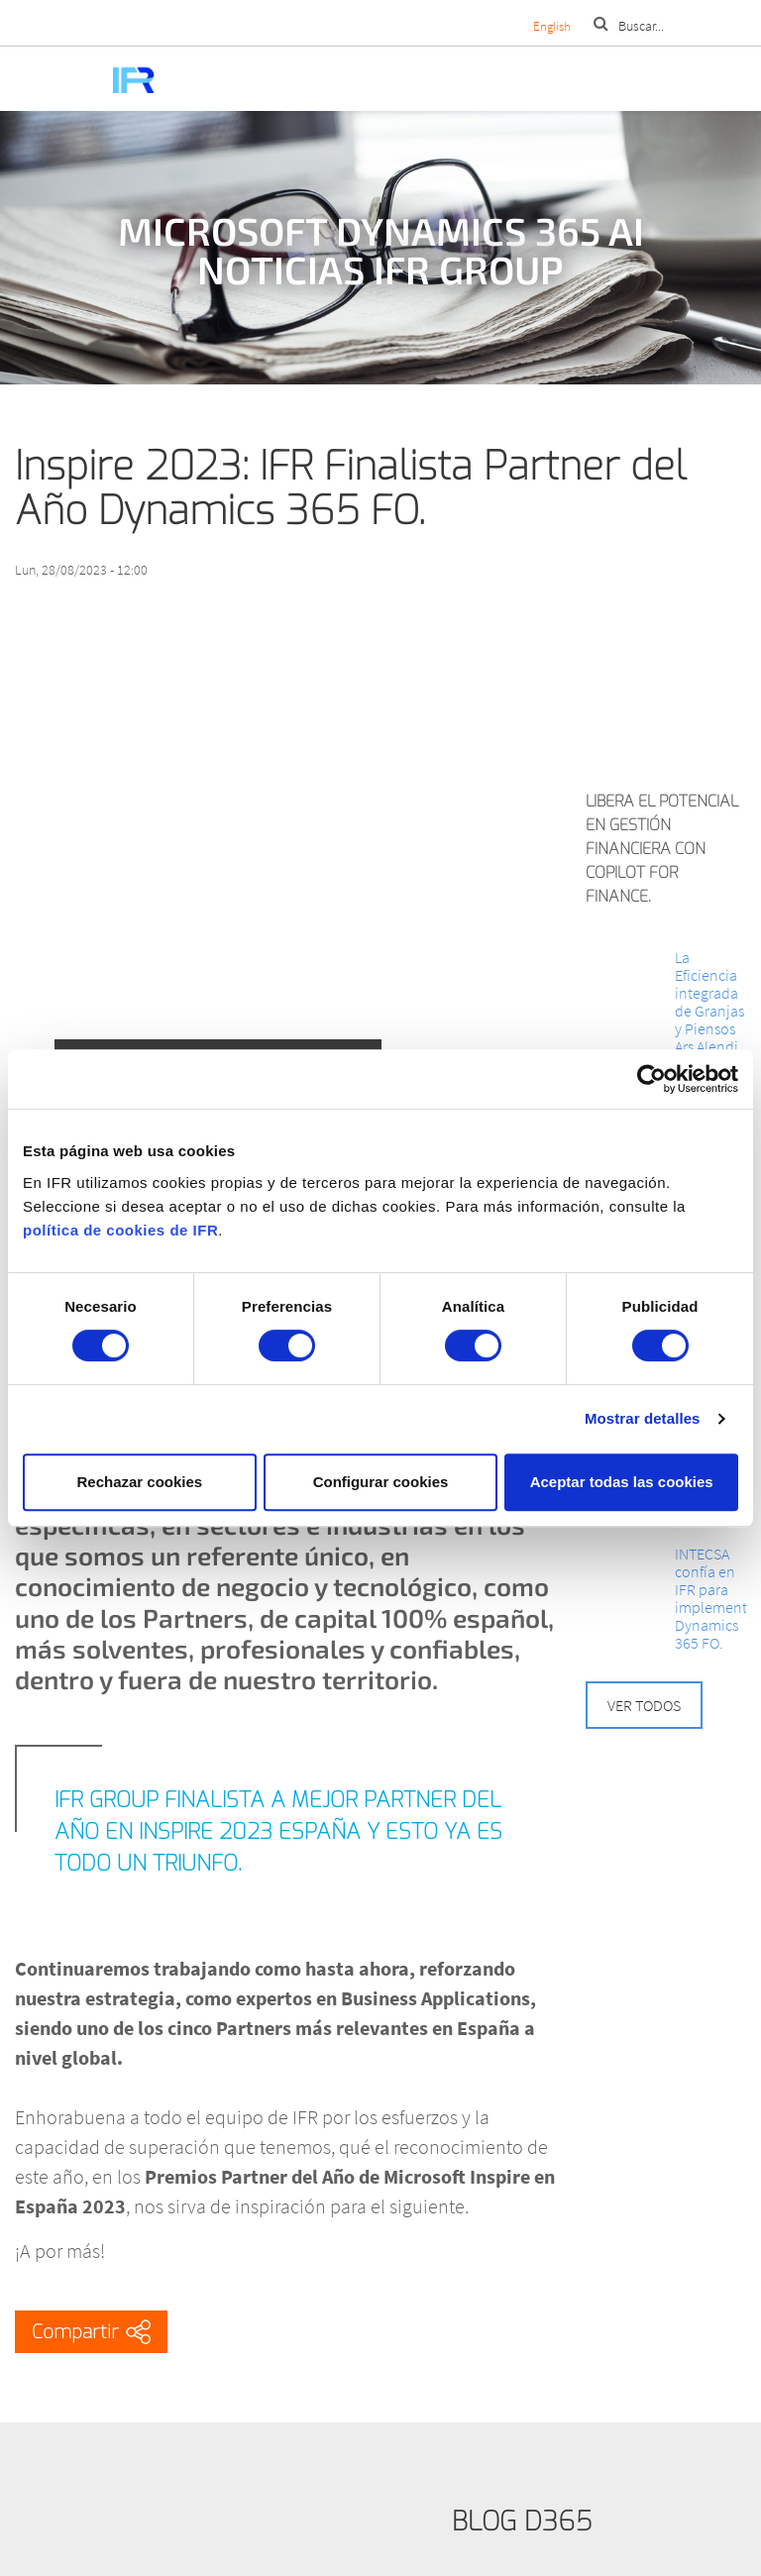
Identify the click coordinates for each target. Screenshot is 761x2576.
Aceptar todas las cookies (621, 1481)
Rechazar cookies (139, 1481)
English (552, 26)
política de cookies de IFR (120, 1230)
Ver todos (644, 1705)
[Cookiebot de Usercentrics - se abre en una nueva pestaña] (651, 1079)
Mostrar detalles (643, 1418)
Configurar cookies (381, 1481)
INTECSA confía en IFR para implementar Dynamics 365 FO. (710, 1598)
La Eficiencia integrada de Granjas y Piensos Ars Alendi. (709, 1001)
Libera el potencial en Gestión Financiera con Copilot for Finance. (662, 849)
